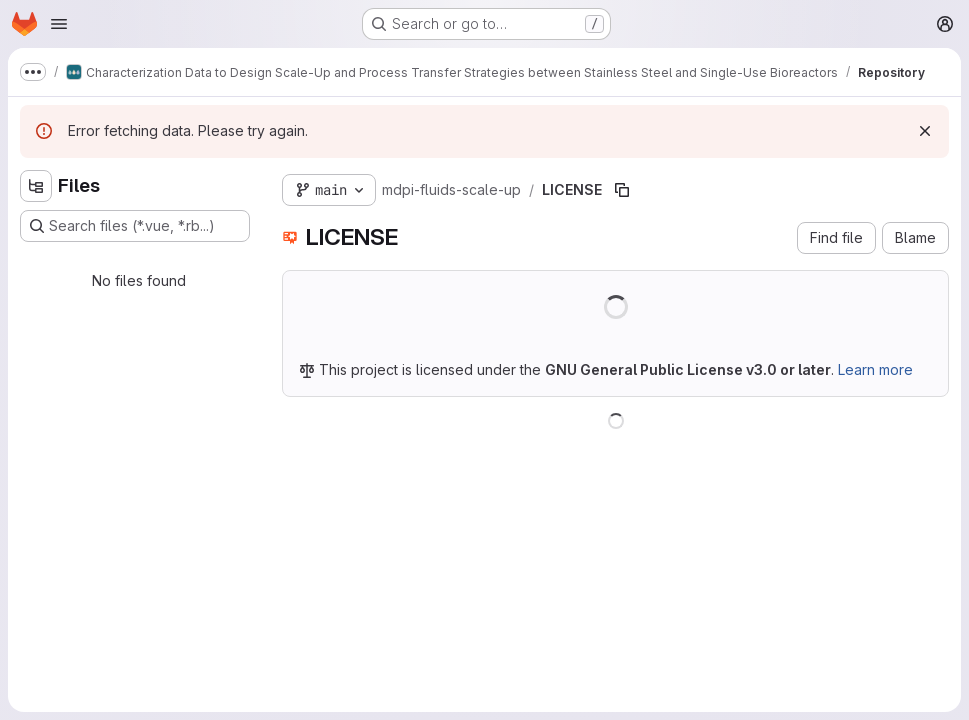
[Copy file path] (622, 190)
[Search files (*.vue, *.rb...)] (135, 226)
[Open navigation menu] (59, 24)
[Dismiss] (925, 131)
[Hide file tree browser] (36, 186)
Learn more (875, 369)
